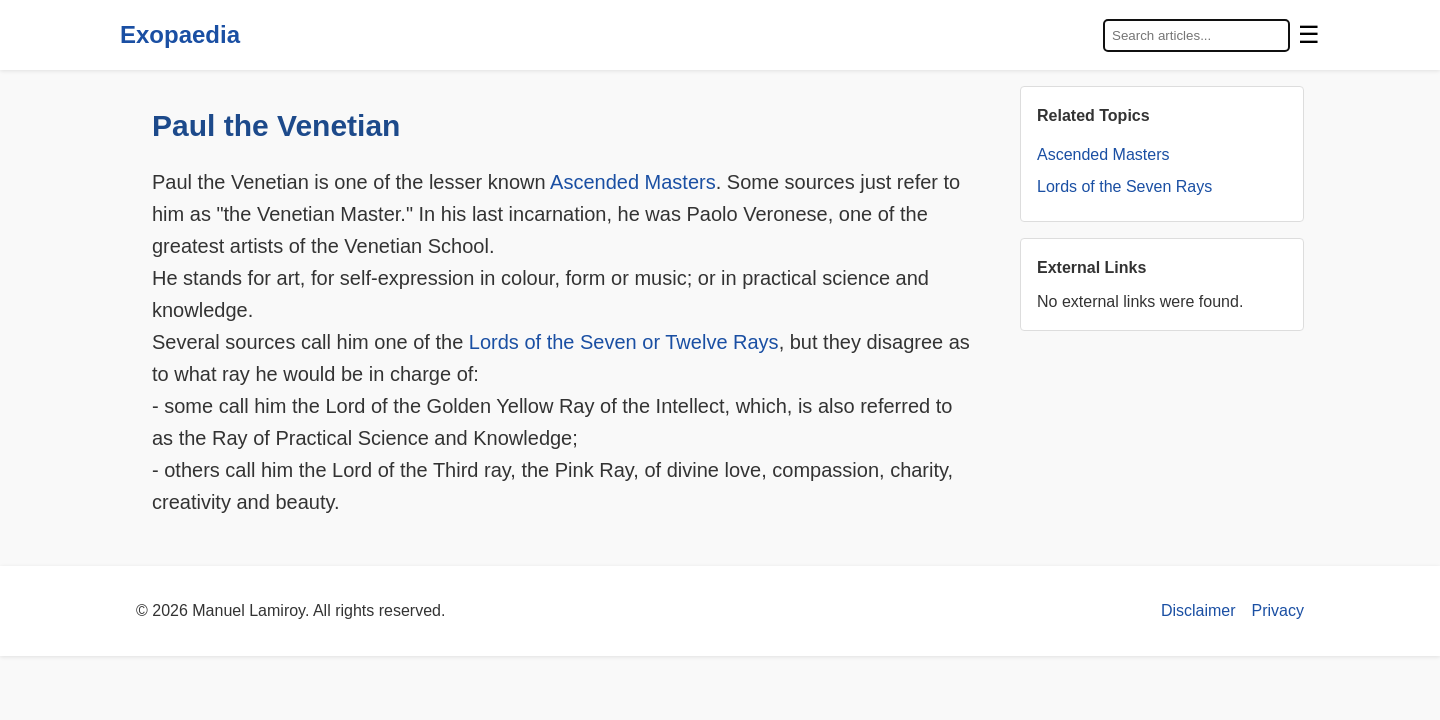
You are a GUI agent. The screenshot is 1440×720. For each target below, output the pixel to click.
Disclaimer (1198, 610)
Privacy (1278, 610)
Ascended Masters (633, 182)
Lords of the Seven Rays (1124, 186)
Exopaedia (180, 34)
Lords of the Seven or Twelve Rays (624, 342)
